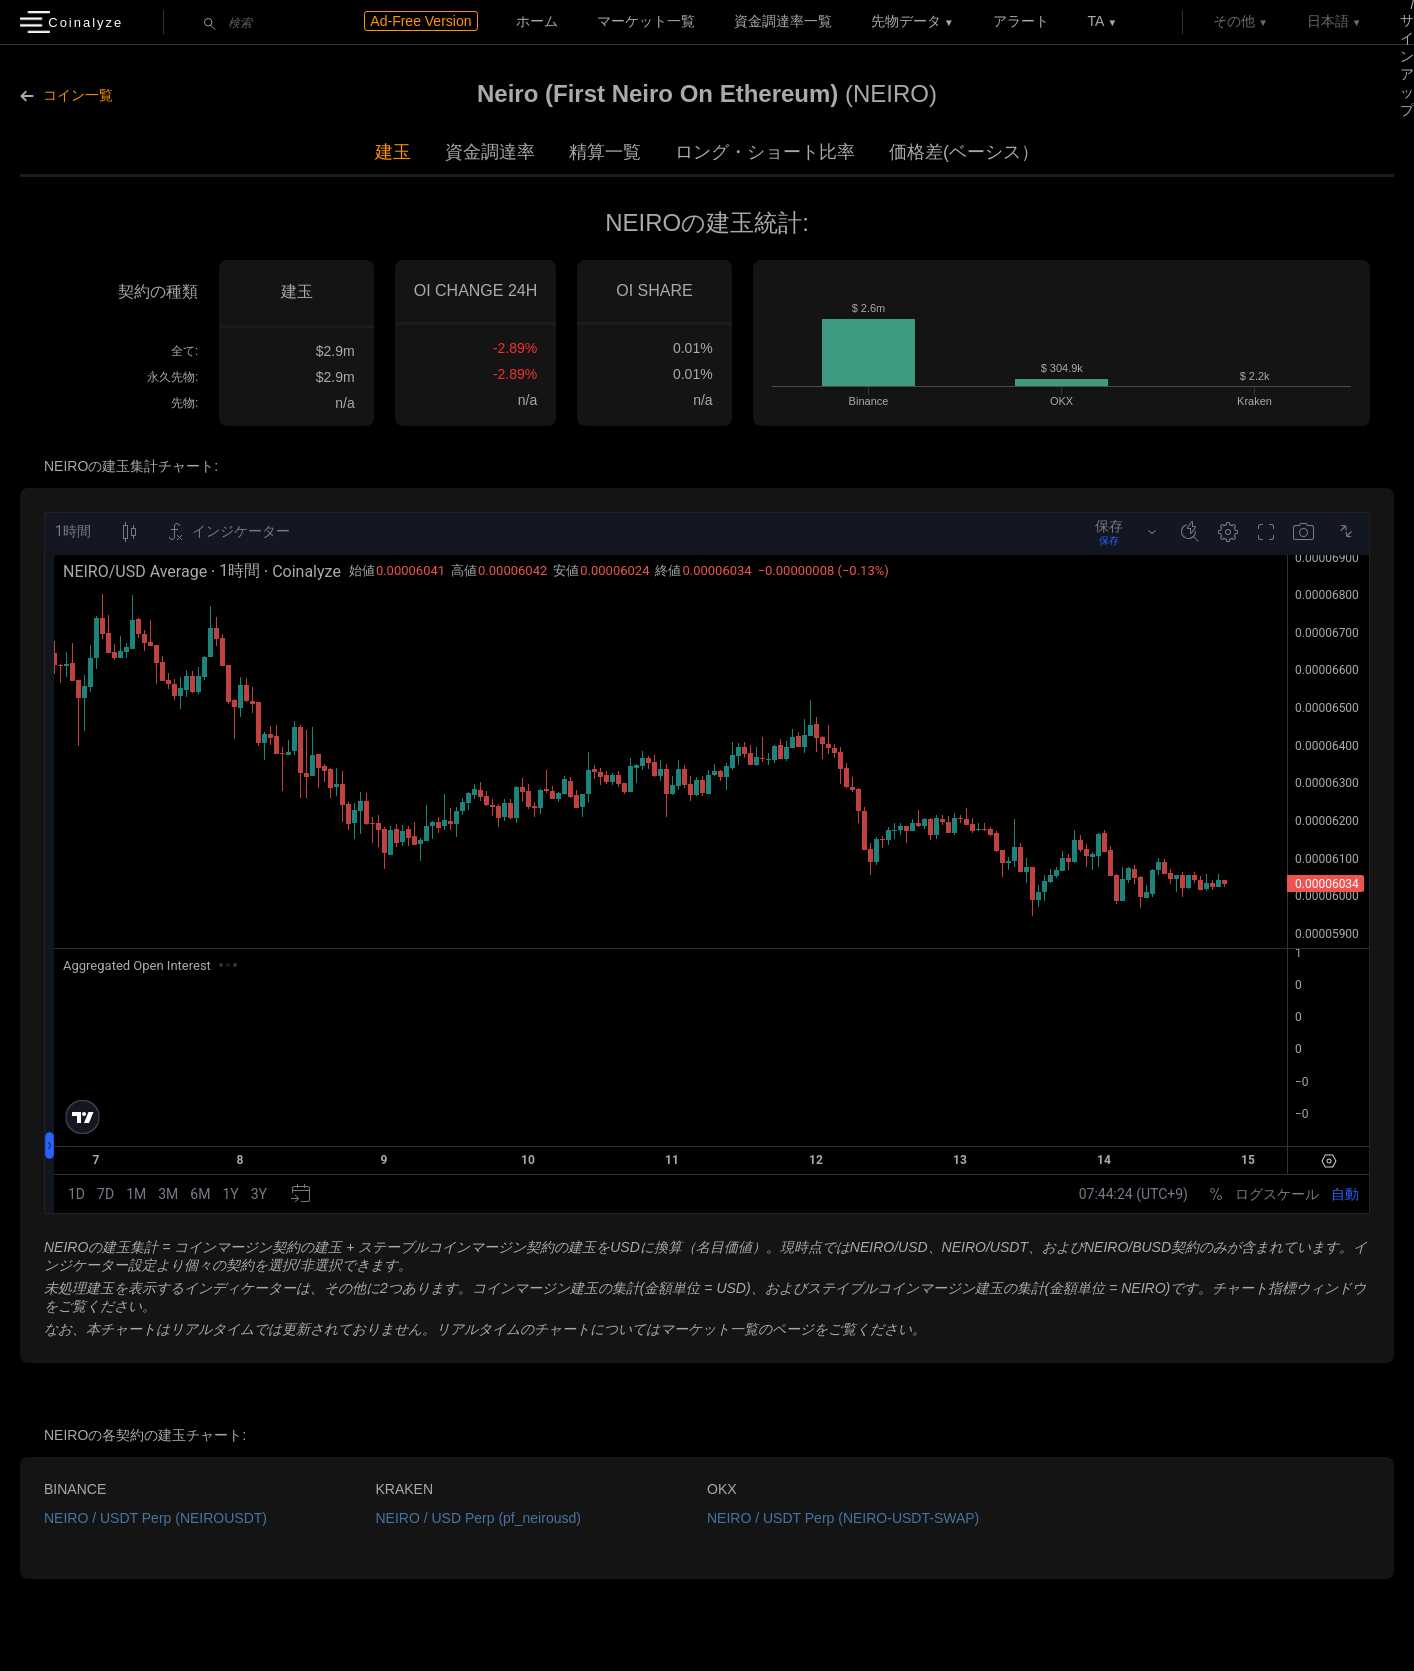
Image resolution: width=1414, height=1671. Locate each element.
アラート (1021, 21)
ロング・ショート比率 (765, 152)
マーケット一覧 (646, 21)
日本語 (1328, 21)
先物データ (906, 21)
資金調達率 (490, 152)
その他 (1234, 21)
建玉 (393, 152)
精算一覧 (605, 152)
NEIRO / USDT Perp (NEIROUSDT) (155, 1518)
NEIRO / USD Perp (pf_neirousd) (478, 1518)
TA (1096, 21)
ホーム (537, 21)
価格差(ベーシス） (964, 152)
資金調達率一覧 (783, 21)
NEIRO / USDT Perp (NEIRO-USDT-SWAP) (843, 1518)
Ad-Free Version (420, 21)
